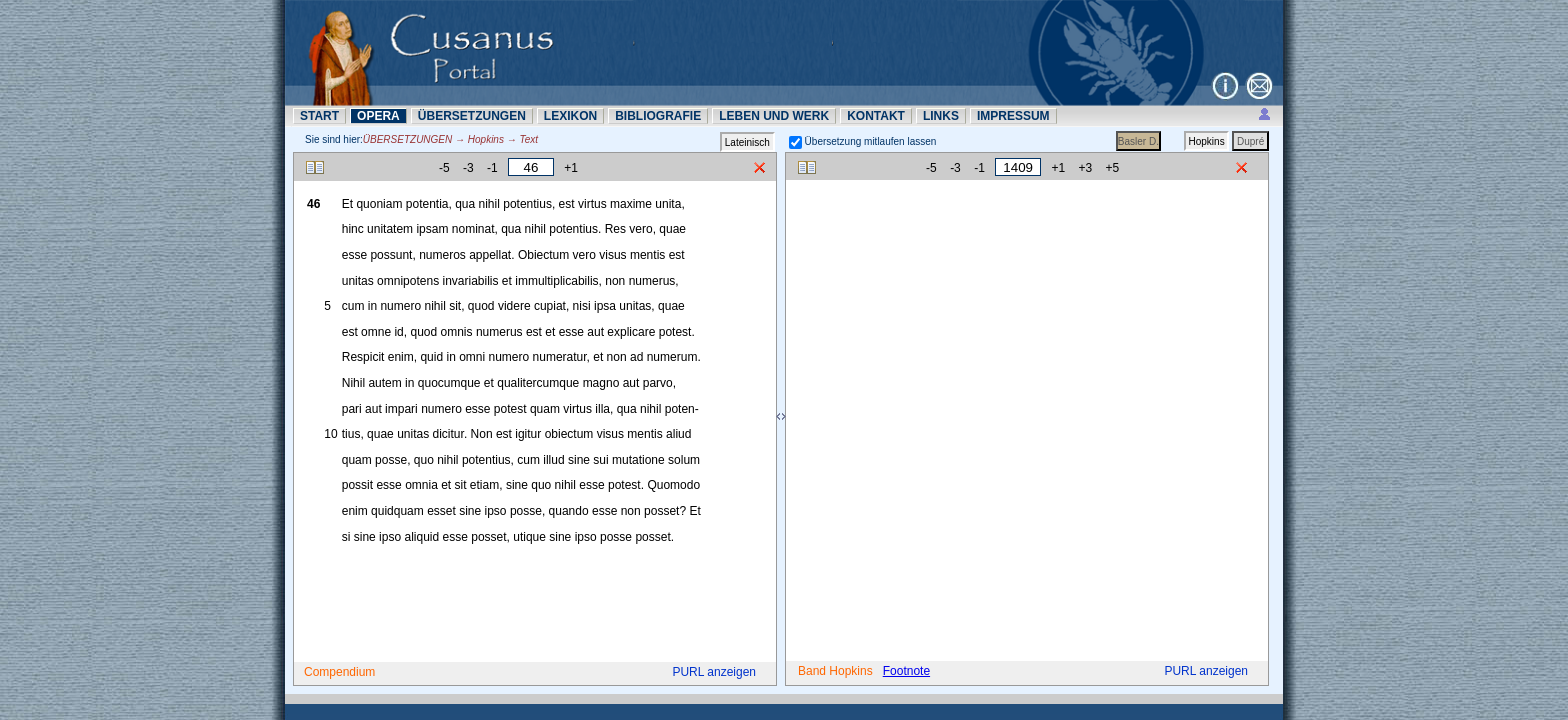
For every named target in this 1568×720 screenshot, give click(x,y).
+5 (1113, 168)
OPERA (378, 116)
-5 (444, 168)
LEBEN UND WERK (774, 116)
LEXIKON (570, 116)
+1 (571, 168)
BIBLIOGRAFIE (658, 116)
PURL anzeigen (714, 672)
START (319, 116)
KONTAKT (876, 116)
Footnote (906, 671)
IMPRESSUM (1013, 116)
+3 (1086, 168)
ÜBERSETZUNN (472, 116)
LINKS (941, 116)
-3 (468, 168)
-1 (492, 168)
